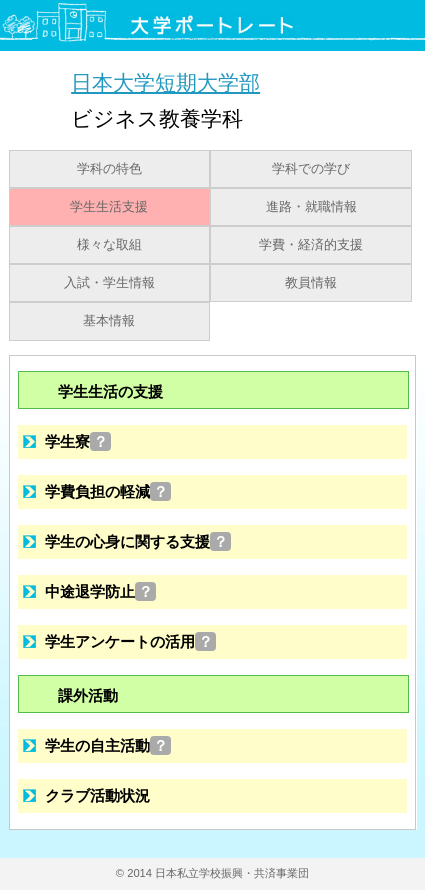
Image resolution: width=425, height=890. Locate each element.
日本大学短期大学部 (165, 82)
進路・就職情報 (311, 207)
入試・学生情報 (109, 283)
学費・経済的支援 (311, 245)
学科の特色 (109, 169)
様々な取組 (109, 245)
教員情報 (311, 283)
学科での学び (311, 169)
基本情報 (109, 321)
